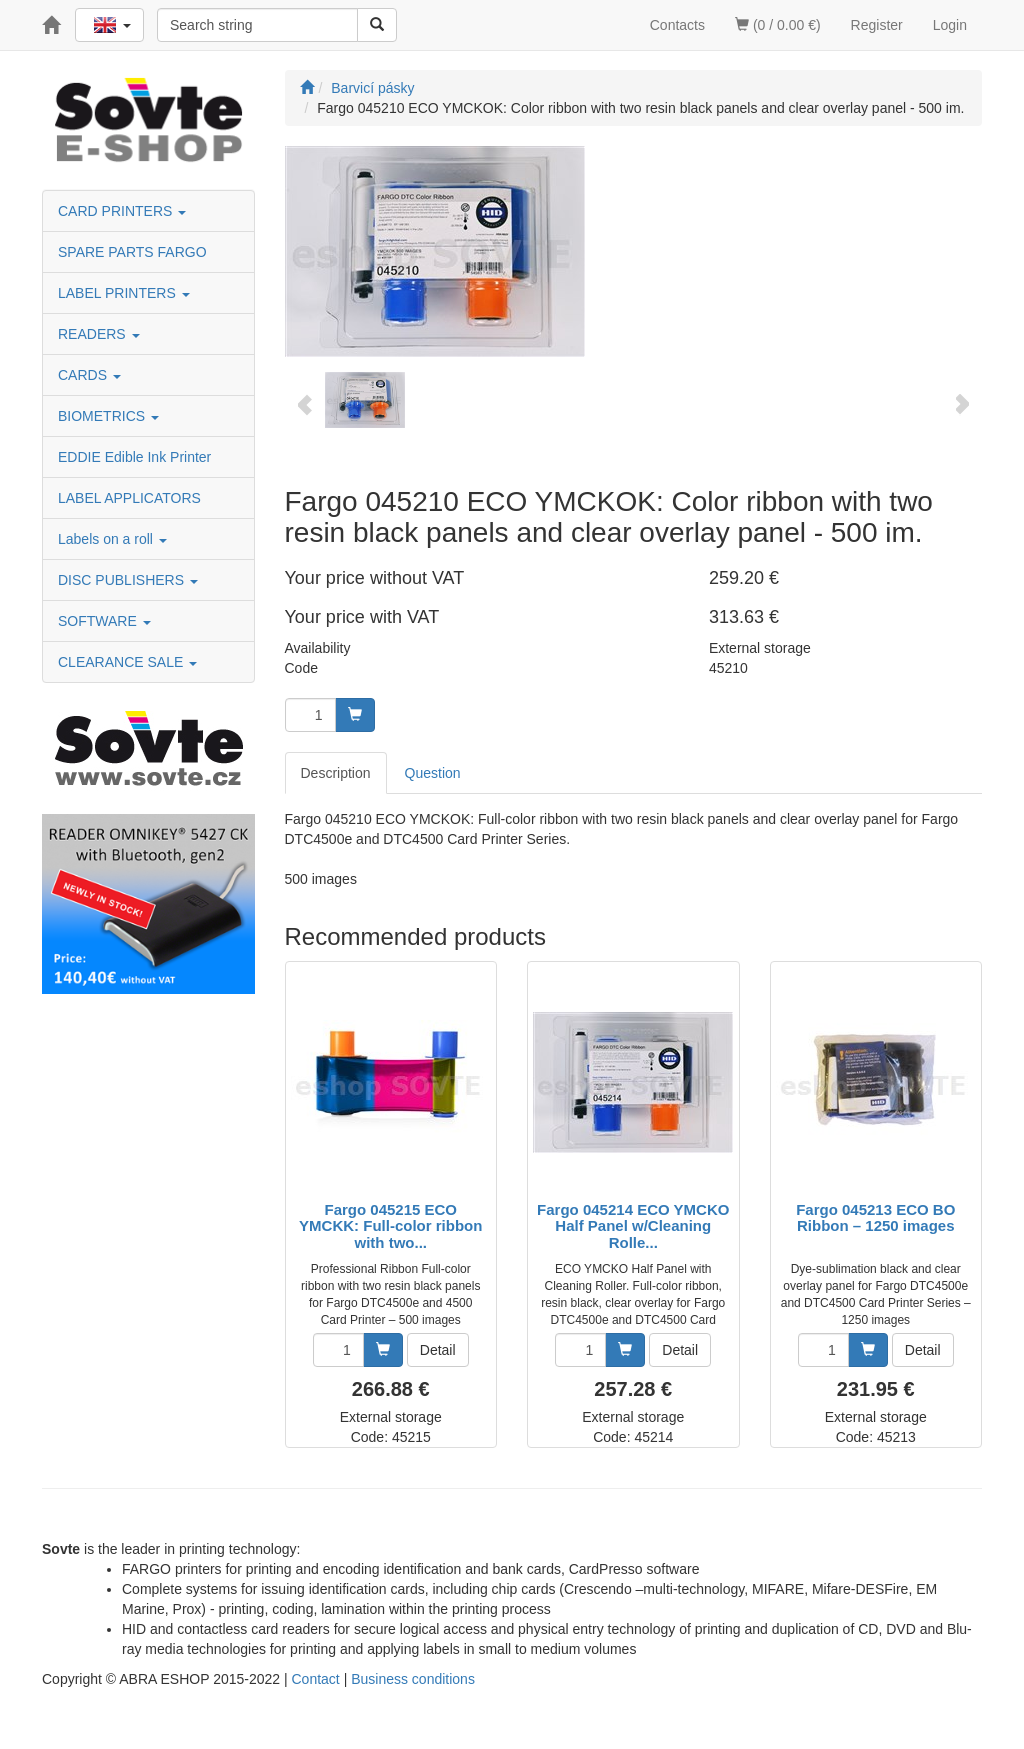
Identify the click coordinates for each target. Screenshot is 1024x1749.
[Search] (377, 25)
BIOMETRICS (108, 416)
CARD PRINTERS (122, 211)
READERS (99, 334)
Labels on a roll (112, 539)
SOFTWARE (104, 621)
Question (433, 773)
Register (877, 25)
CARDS (89, 375)
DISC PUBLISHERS (128, 580)
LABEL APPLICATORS (129, 498)
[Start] (307, 88)
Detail (438, 1350)
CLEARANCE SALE (127, 662)
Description (336, 773)
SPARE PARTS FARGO (132, 252)
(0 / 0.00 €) (778, 25)
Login (950, 25)
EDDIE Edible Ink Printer (134, 457)
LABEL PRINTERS (124, 293)
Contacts (677, 25)
